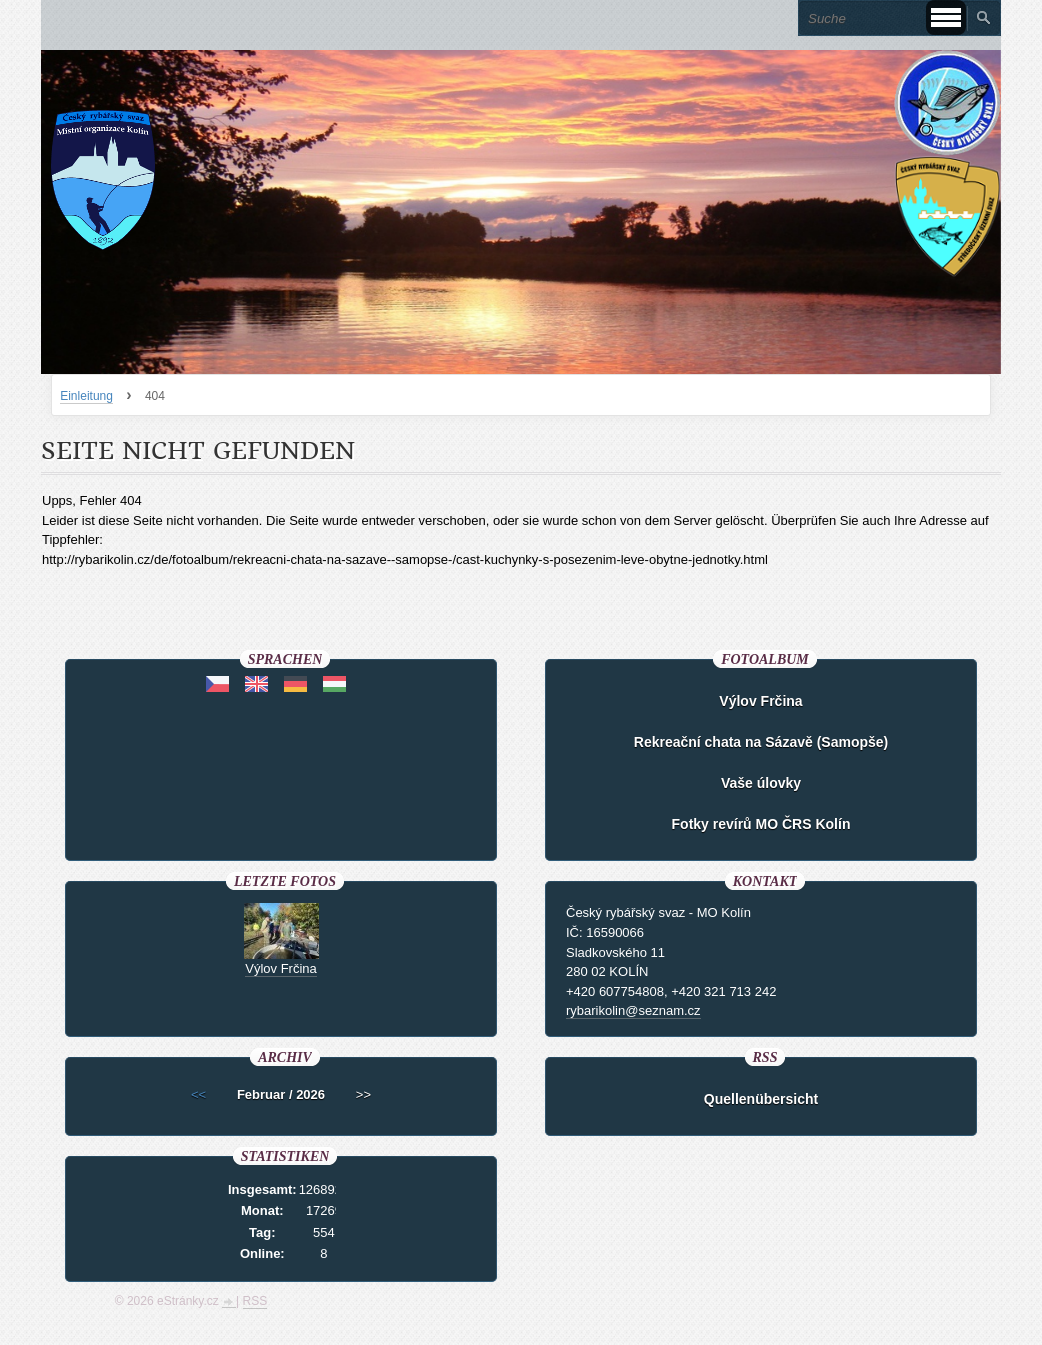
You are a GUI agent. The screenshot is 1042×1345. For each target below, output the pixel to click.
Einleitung (86, 396)
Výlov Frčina (760, 701)
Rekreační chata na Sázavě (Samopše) (761, 742)
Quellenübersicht (761, 1099)
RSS (255, 1301)
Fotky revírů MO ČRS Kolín (761, 824)
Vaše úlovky (761, 783)
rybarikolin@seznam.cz (633, 1010)
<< (198, 1094)
